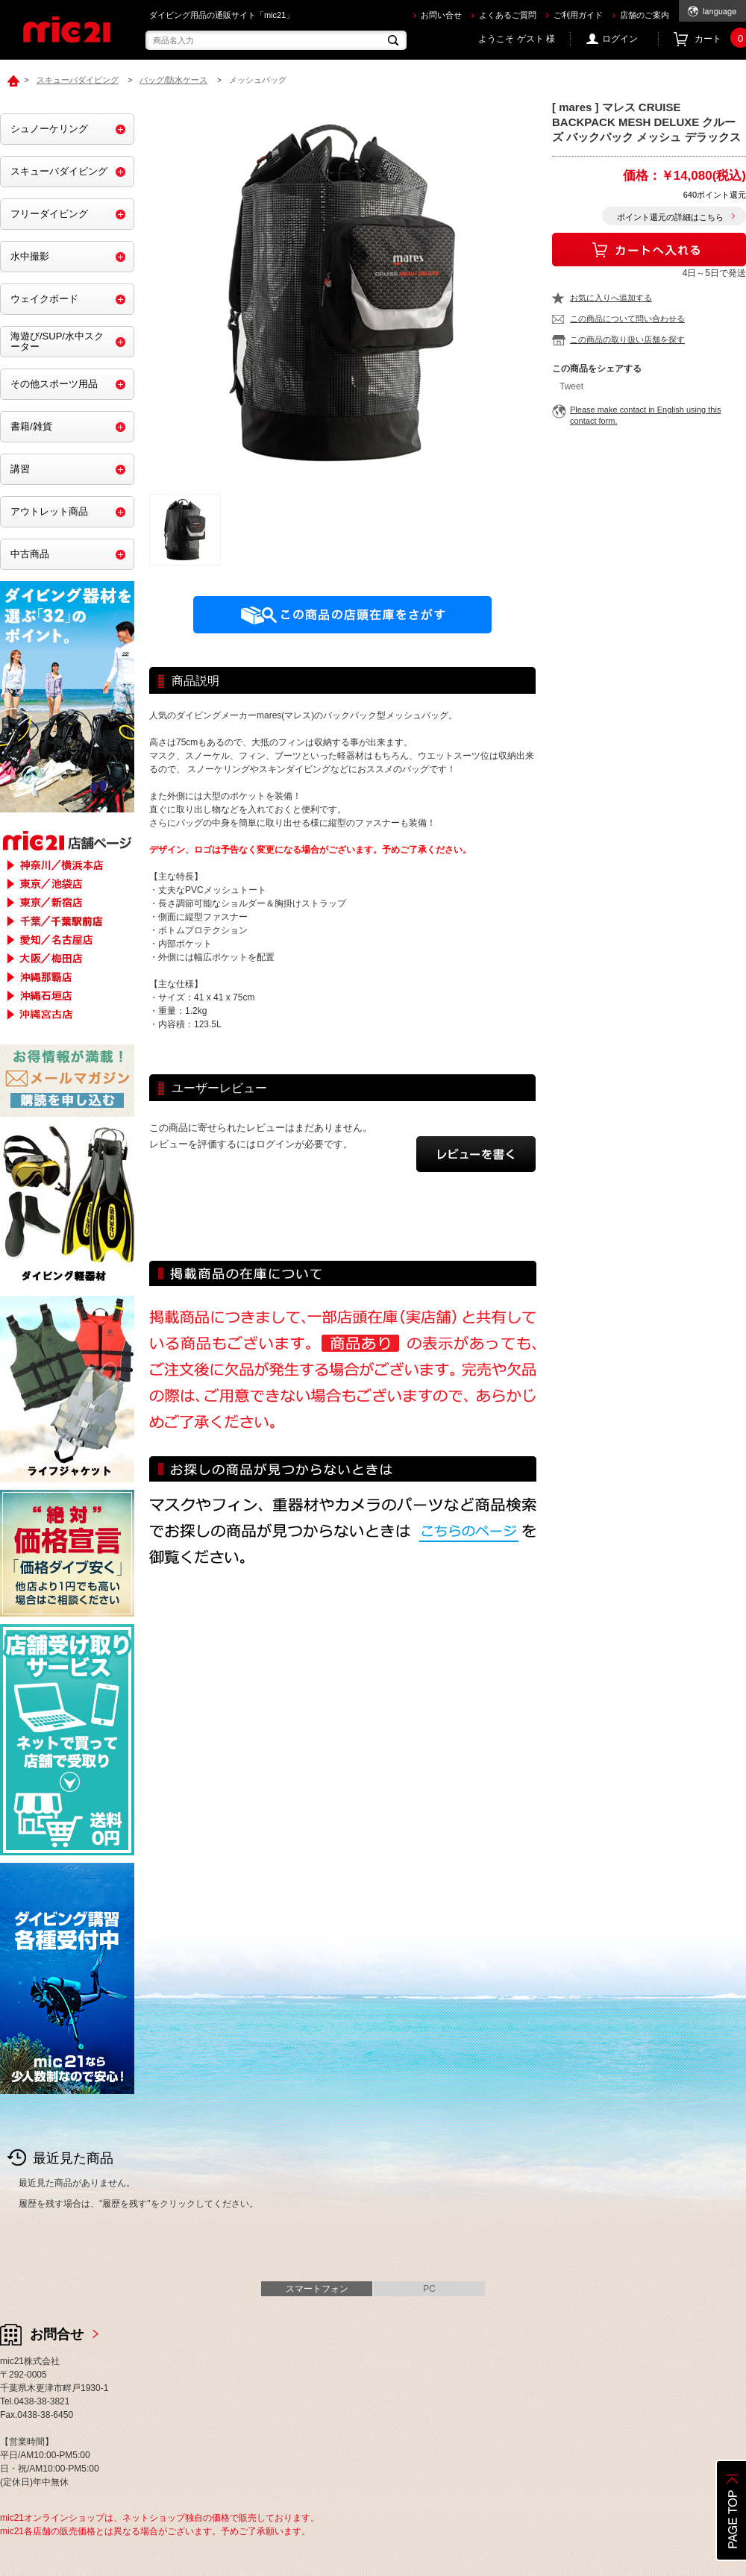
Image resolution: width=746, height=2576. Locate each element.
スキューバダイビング (58, 171)
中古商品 (29, 554)
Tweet (571, 386)
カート (720, 39)
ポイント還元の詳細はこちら (670, 217)
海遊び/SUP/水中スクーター (57, 341)
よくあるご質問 (507, 14)
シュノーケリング (49, 128)
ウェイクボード (44, 298)
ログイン (620, 39)
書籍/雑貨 (31, 426)
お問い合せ (441, 14)
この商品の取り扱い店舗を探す (627, 339)
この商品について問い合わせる (627, 318)
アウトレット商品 (49, 511)
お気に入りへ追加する (611, 297)
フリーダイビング (49, 213)
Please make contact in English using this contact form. (645, 415)
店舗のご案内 (644, 14)
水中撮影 (29, 256)
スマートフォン (317, 2289)
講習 (20, 468)
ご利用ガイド (578, 14)
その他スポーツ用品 (54, 383)
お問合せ (57, 2334)
